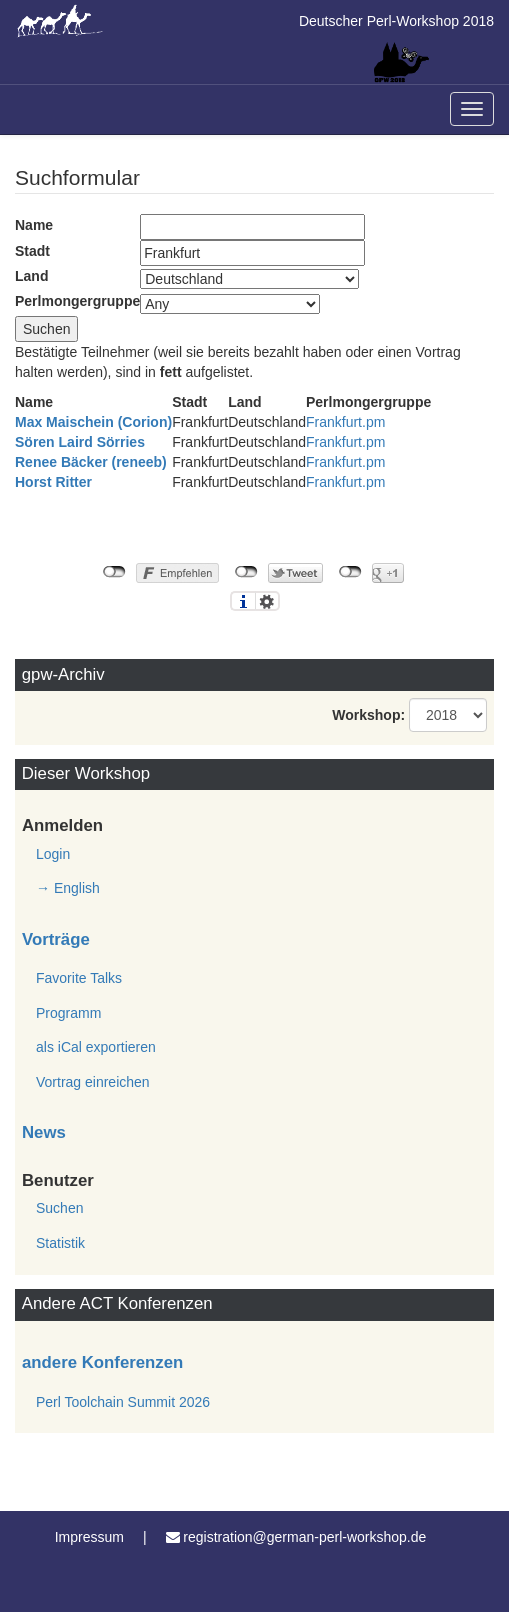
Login (53, 854)
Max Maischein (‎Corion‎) (93, 422)
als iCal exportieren (96, 1047)
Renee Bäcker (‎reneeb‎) (91, 462)
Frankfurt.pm (345, 422)
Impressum (89, 1537)
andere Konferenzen (102, 1362)
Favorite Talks (79, 978)
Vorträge (56, 939)
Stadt (32, 251)
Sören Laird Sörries (80, 442)
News (44, 1132)
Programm (68, 1013)
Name (34, 225)
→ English (68, 888)
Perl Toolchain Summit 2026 (123, 1402)
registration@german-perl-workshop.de (304, 1537)
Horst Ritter (53, 482)
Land (31, 276)
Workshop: (368, 715)
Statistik (60, 1243)
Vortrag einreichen (93, 1082)
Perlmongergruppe (77, 301)
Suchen (59, 1208)
